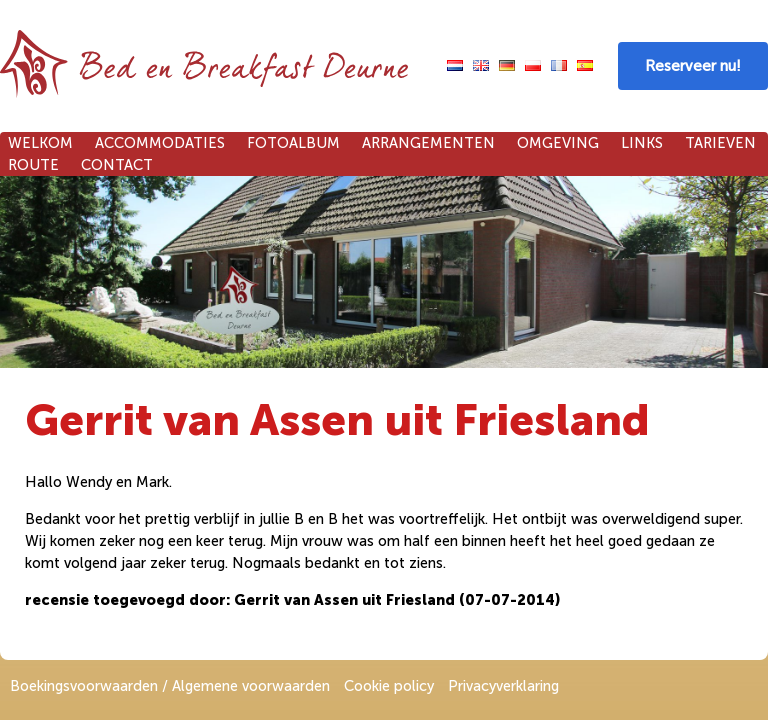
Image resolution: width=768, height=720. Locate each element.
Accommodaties (160, 143)
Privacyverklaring (503, 686)
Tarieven (720, 143)
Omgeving (558, 143)
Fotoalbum (293, 143)
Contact (117, 165)
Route (33, 165)
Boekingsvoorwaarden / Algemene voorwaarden (170, 686)
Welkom (40, 143)
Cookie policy (389, 686)
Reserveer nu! (693, 66)
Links (642, 143)
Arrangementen (428, 143)
